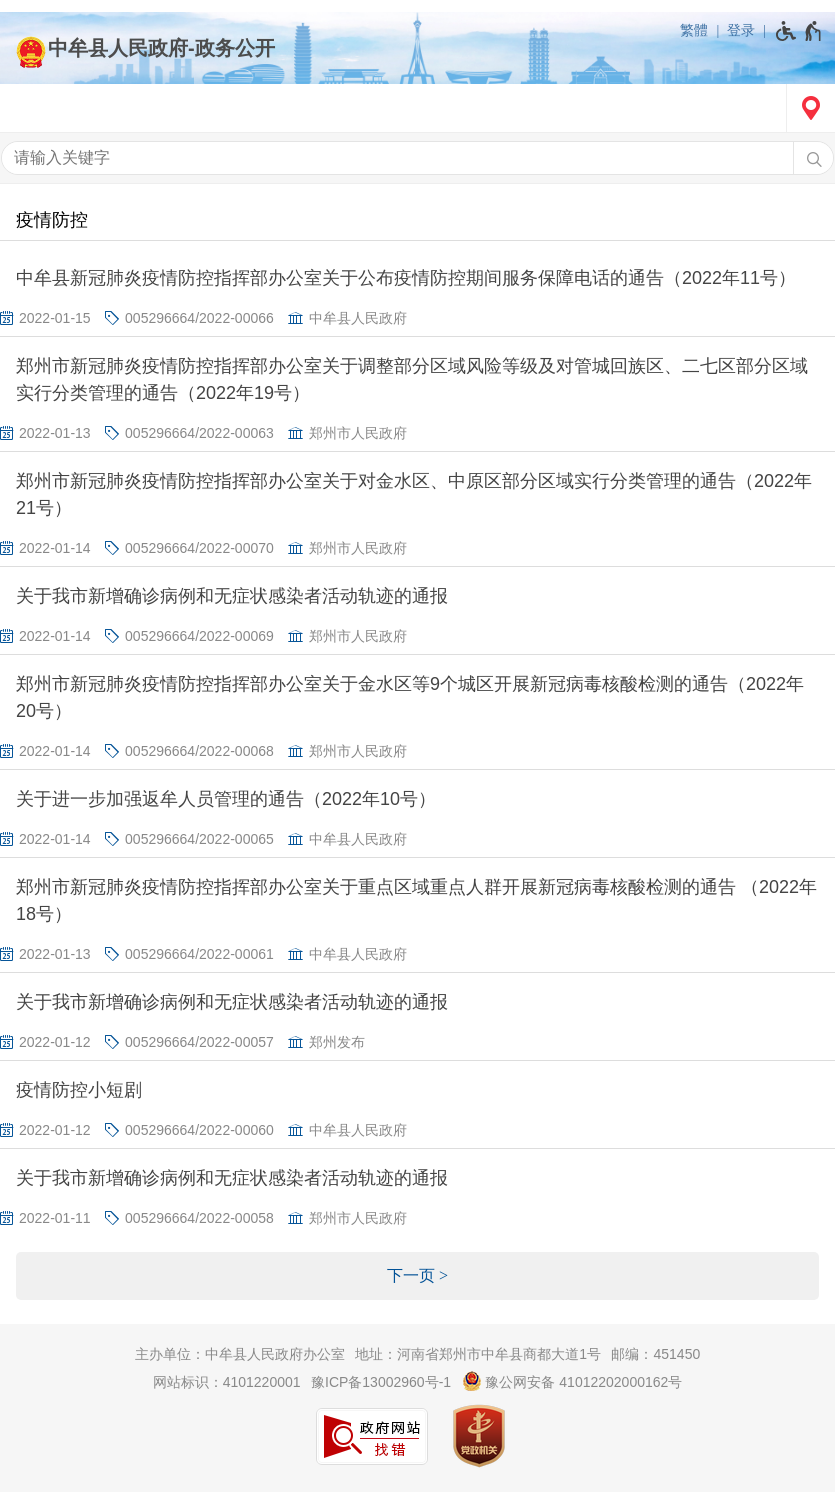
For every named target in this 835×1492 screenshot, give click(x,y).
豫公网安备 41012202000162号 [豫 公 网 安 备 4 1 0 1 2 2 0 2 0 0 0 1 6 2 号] (572, 1381)
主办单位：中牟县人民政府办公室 (240, 1354)
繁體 (694, 30)
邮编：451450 (655, 1354)
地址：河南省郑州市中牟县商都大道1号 (478, 1354)
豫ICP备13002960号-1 (381, 1382)
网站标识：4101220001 (227, 1382)
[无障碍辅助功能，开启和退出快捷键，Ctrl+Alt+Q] (799, 31)
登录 (741, 30)
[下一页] (417, 1276)
